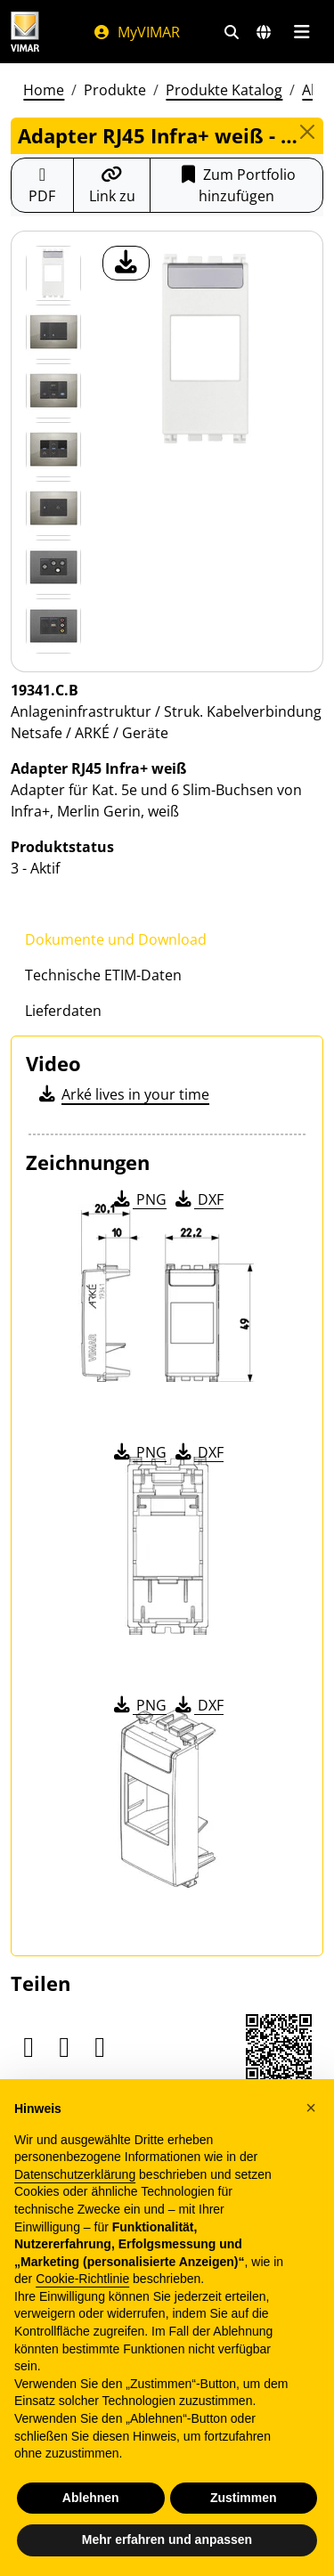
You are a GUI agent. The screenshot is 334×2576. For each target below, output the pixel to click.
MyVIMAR (136, 32)
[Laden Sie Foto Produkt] (126, 263)
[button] (311, 2107)
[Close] (306, 131)
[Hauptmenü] (301, 32)
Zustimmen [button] (243, 2498)
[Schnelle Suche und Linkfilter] (231, 32)
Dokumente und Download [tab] (116, 939)
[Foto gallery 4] (53, 508)
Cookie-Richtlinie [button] (82, 2278)
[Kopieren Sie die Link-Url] (112, 185)
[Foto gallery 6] (53, 626)
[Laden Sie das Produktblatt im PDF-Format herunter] (42, 185)
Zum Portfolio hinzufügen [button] (236, 185)
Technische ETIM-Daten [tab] (103, 975)
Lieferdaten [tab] (63, 1010)
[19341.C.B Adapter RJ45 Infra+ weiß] (53, 273)
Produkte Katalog (224, 90)
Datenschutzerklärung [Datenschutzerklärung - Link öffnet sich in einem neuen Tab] (74, 2174)
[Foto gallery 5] (53, 567)
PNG (138, 1199)
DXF (198, 1199)
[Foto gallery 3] (53, 449)
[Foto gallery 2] (53, 390)
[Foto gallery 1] (53, 332)
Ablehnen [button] (90, 2498)
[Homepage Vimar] (25, 31)
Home (43, 90)
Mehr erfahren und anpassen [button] (167, 2539)
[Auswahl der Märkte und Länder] (264, 32)
